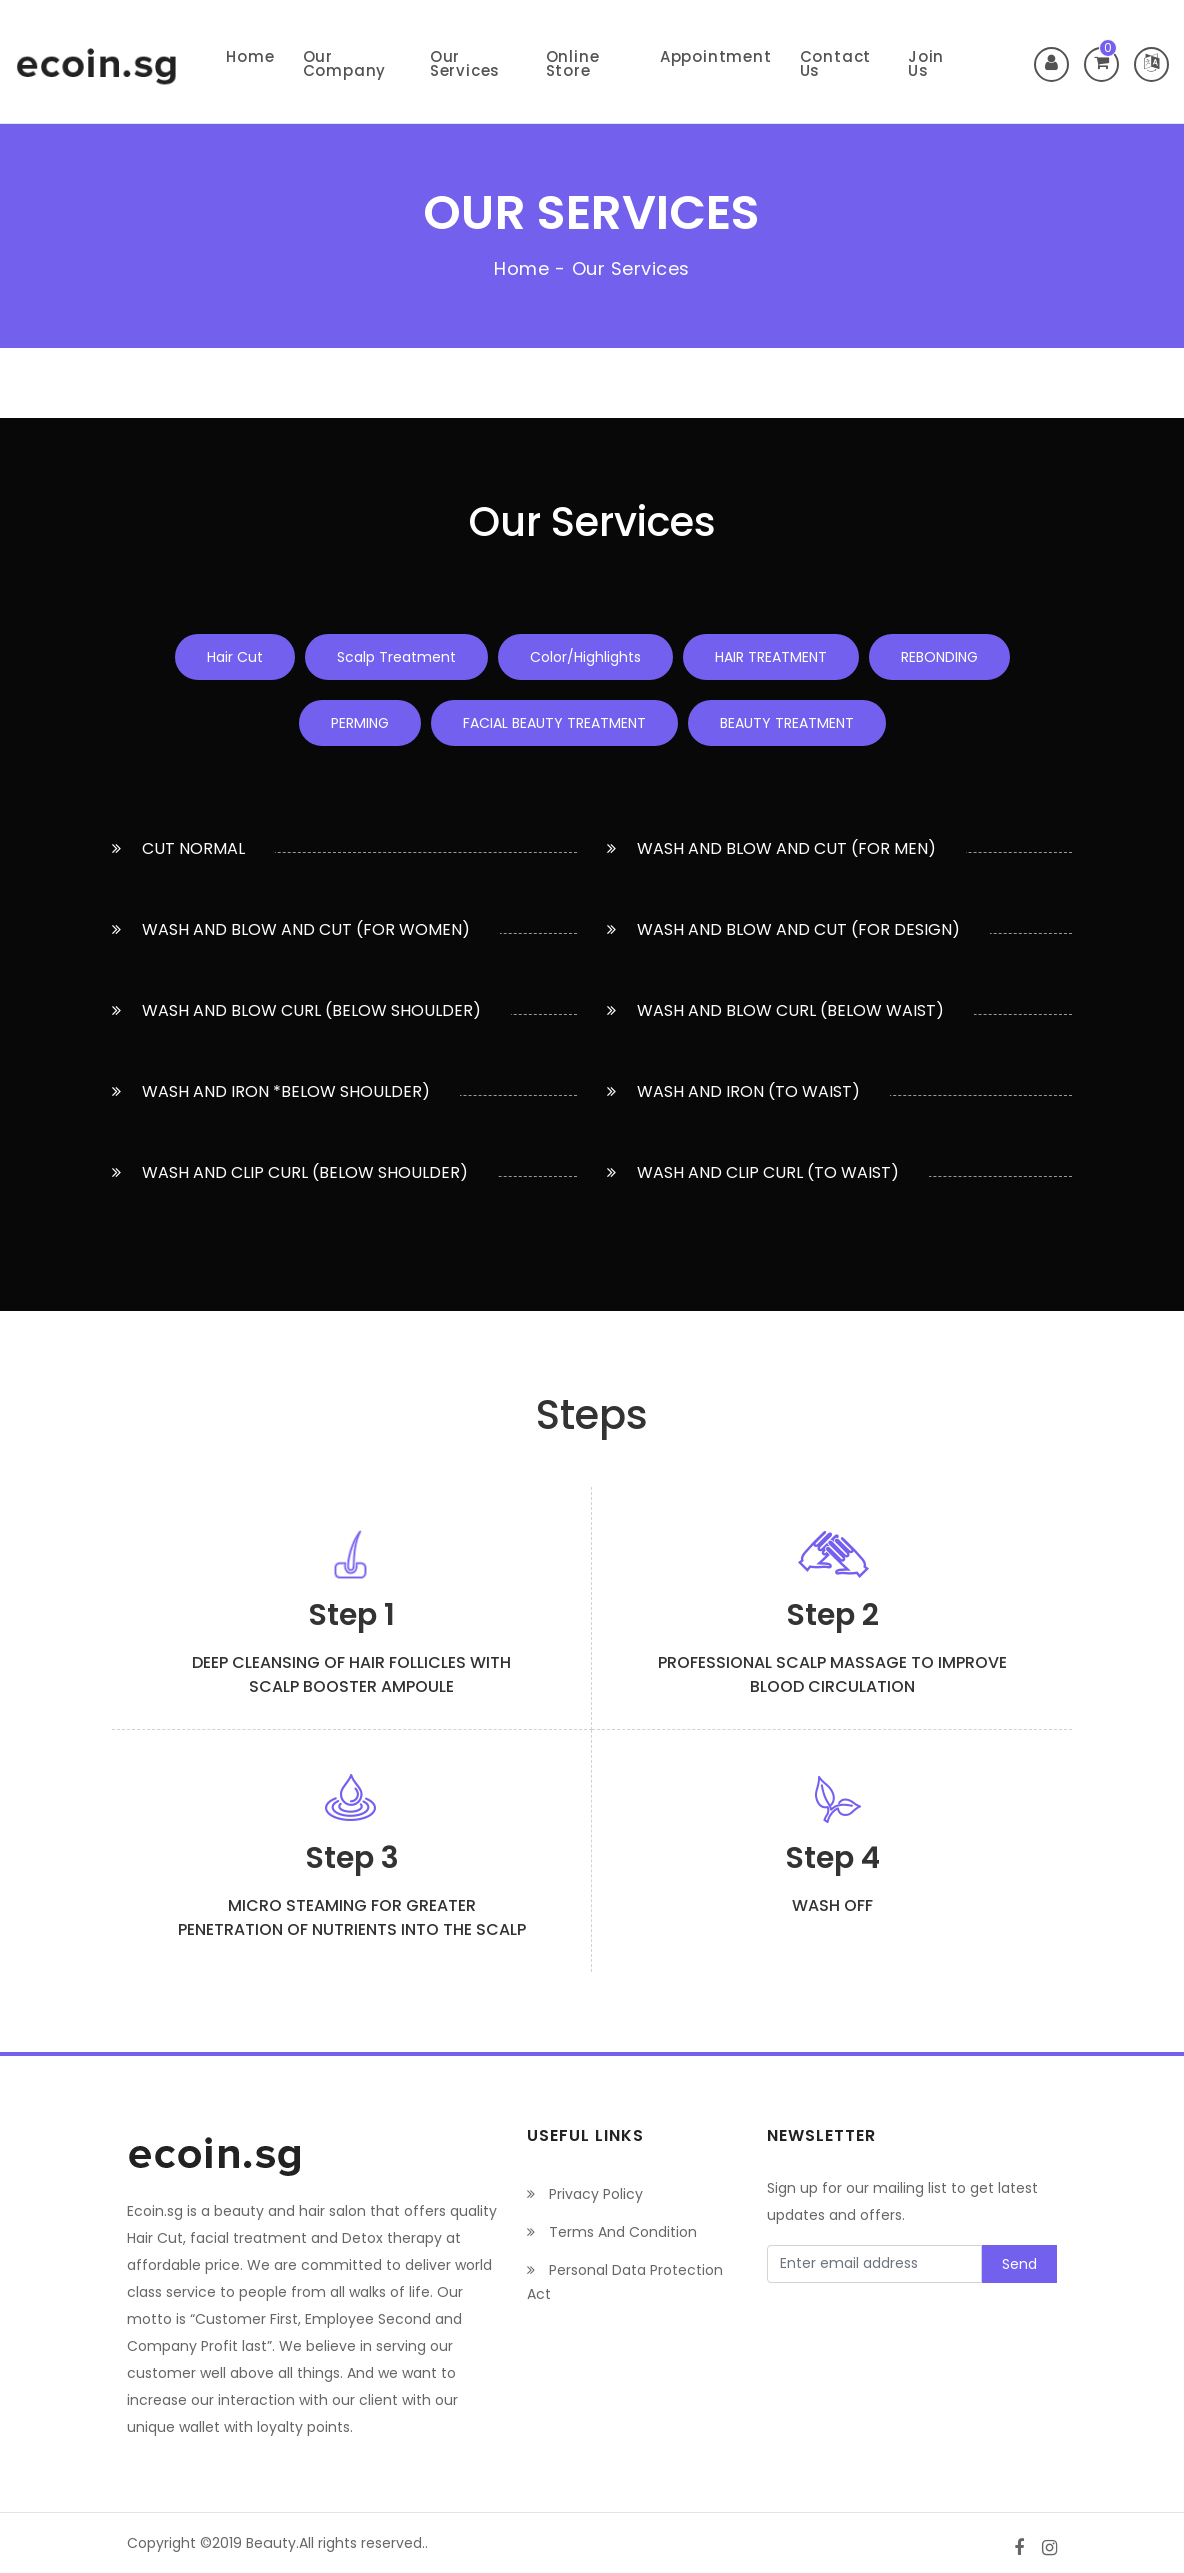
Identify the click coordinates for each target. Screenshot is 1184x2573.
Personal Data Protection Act (625, 2282)
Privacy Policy (585, 2194)
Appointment (716, 56)
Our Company (345, 63)
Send (1019, 2264)
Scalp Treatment (396, 657)
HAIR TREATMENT (771, 657)
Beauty (270, 2543)
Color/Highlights (585, 657)
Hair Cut (235, 657)
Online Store (573, 63)
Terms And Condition (612, 2232)
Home (250, 56)
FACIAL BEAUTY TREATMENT (554, 723)
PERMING (360, 723)
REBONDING (939, 657)
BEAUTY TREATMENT (787, 723)
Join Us (926, 63)
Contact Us (836, 63)
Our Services (465, 63)
